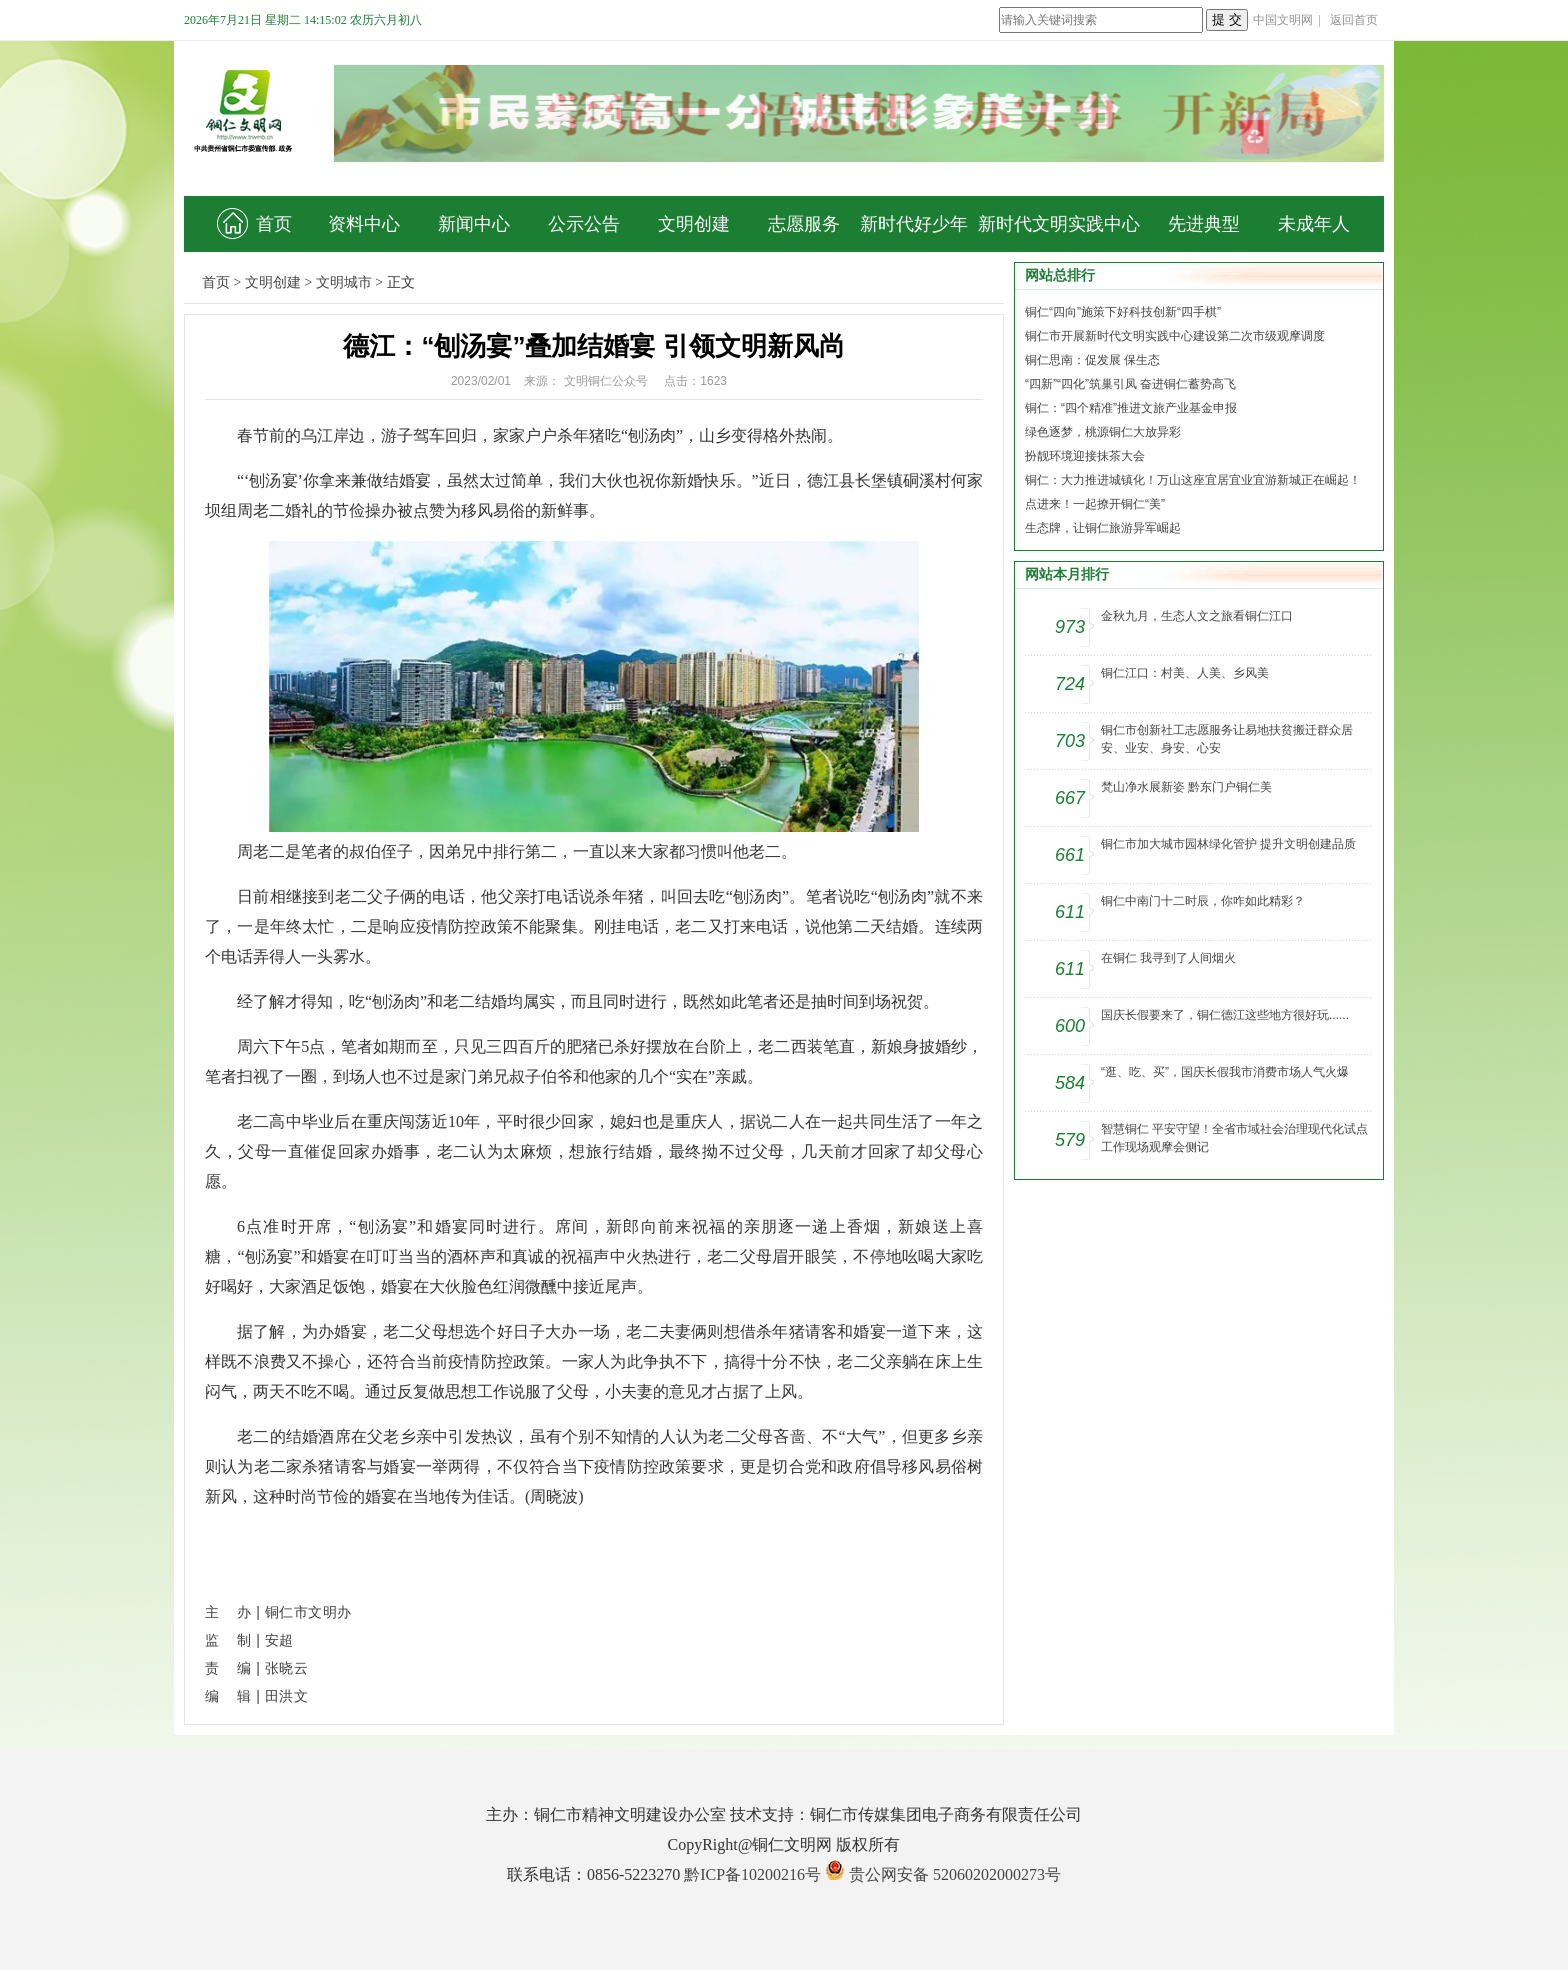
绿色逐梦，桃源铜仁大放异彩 (1103, 432)
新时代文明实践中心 (1059, 224)
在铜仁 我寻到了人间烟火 (1168, 958)
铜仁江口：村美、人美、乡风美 (1185, 673)
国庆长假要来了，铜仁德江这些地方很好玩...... (1225, 1015)
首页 (254, 223)
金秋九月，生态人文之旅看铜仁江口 (1197, 616)
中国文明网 (1283, 20)
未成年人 (1314, 224)
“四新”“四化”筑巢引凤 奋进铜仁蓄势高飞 (1130, 384)
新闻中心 (474, 224)
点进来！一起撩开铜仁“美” (1095, 504)
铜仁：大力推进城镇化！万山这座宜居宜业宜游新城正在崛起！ (1193, 480)
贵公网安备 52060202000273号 (955, 1874)
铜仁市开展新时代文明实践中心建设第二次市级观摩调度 (1175, 336)
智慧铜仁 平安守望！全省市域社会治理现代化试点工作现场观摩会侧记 (1234, 1138)
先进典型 (1204, 224)
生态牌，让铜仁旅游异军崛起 (1103, 528)
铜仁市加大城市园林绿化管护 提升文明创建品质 (1228, 844)
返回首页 (1354, 20)
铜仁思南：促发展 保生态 (1092, 360)
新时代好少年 (914, 224)
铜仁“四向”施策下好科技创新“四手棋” (1123, 312)
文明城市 (344, 282)
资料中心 (364, 224)
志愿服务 (804, 224)
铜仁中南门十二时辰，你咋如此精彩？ (1203, 901)
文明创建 (694, 224)
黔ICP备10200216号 (752, 1874)
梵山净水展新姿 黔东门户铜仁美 (1186, 787)
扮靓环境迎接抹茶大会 (1085, 456)
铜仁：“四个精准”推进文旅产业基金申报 (1131, 408)
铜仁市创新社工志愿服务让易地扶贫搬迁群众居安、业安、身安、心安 (1227, 739)
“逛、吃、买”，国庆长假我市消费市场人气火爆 (1225, 1072)
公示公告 (584, 224)
